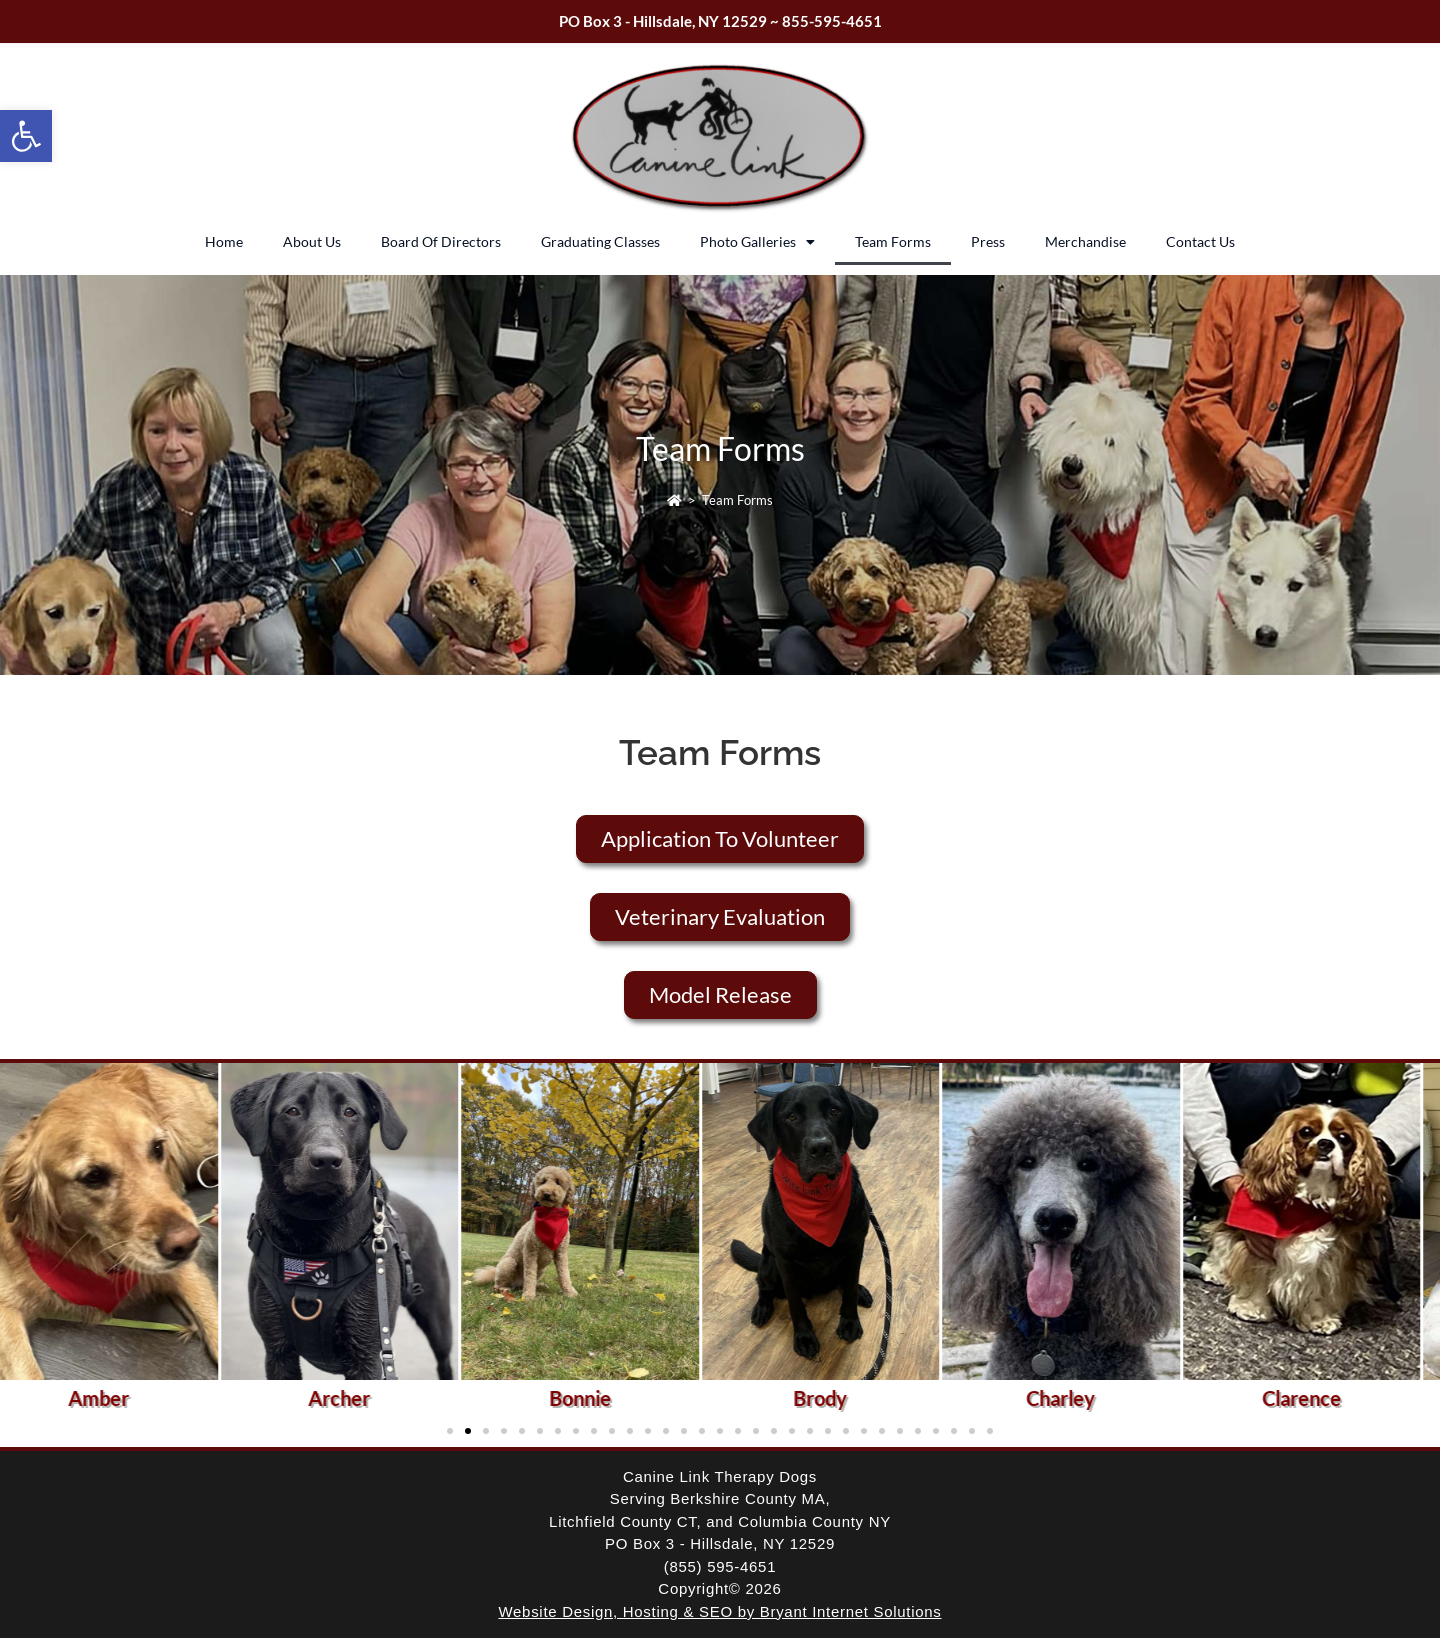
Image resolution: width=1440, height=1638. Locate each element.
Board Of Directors (441, 241)
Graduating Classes (600, 241)
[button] (26, 136)
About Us (312, 241)
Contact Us (1200, 241)
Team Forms (893, 241)
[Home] (674, 500)
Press (988, 241)
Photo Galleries (757, 242)
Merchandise (1085, 241)
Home (224, 241)
